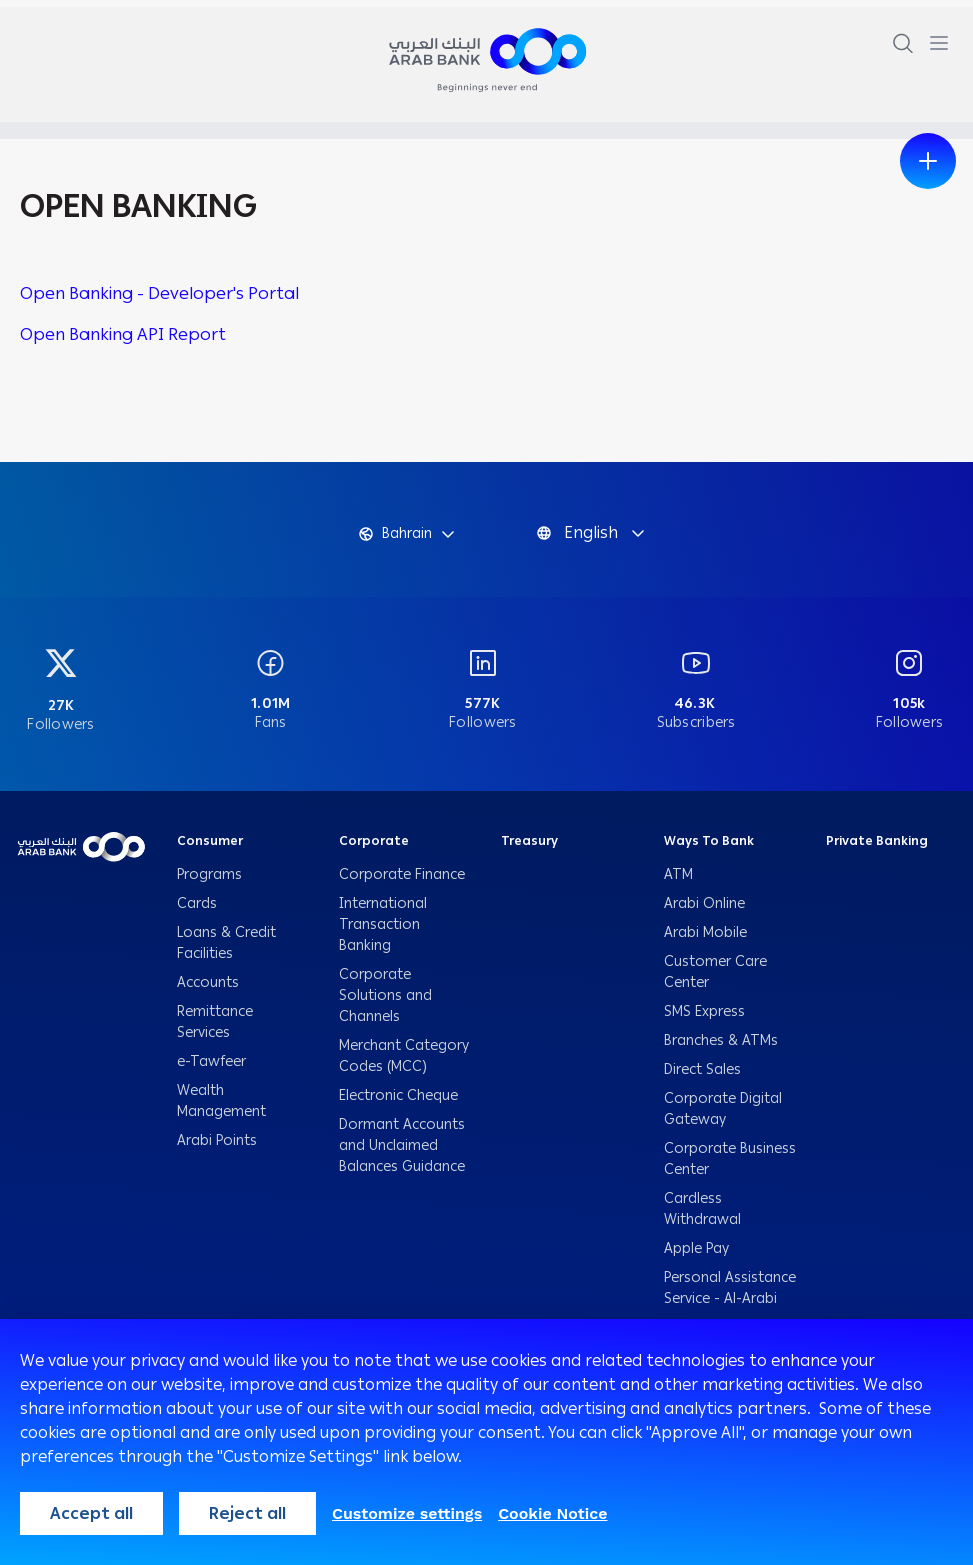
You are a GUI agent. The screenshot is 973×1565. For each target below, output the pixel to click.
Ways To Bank (709, 849)
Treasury (529, 849)
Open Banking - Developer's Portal (159, 293)
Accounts (210, 990)
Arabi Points (217, 1148)
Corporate (374, 849)
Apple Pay (696, 1256)
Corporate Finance (402, 882)
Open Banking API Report (123, 334)
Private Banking (877, 849)
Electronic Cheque (400, 1103)
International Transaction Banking (383, 932)
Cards (199, 911)
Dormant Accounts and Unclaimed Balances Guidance (404, 1153)
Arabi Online (704, 911)
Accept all (91, 1513)
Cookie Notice (552, 1513)
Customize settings (407, 1513)
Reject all (247, 1513)
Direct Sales (702, 1077)
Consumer (210, 849)
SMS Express (704, 1019)
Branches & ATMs (721, 1048)
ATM (678, 882)
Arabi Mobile (705, 940)
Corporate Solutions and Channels (385, 1003)
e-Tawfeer (211, 1069)
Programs (211, 882)
